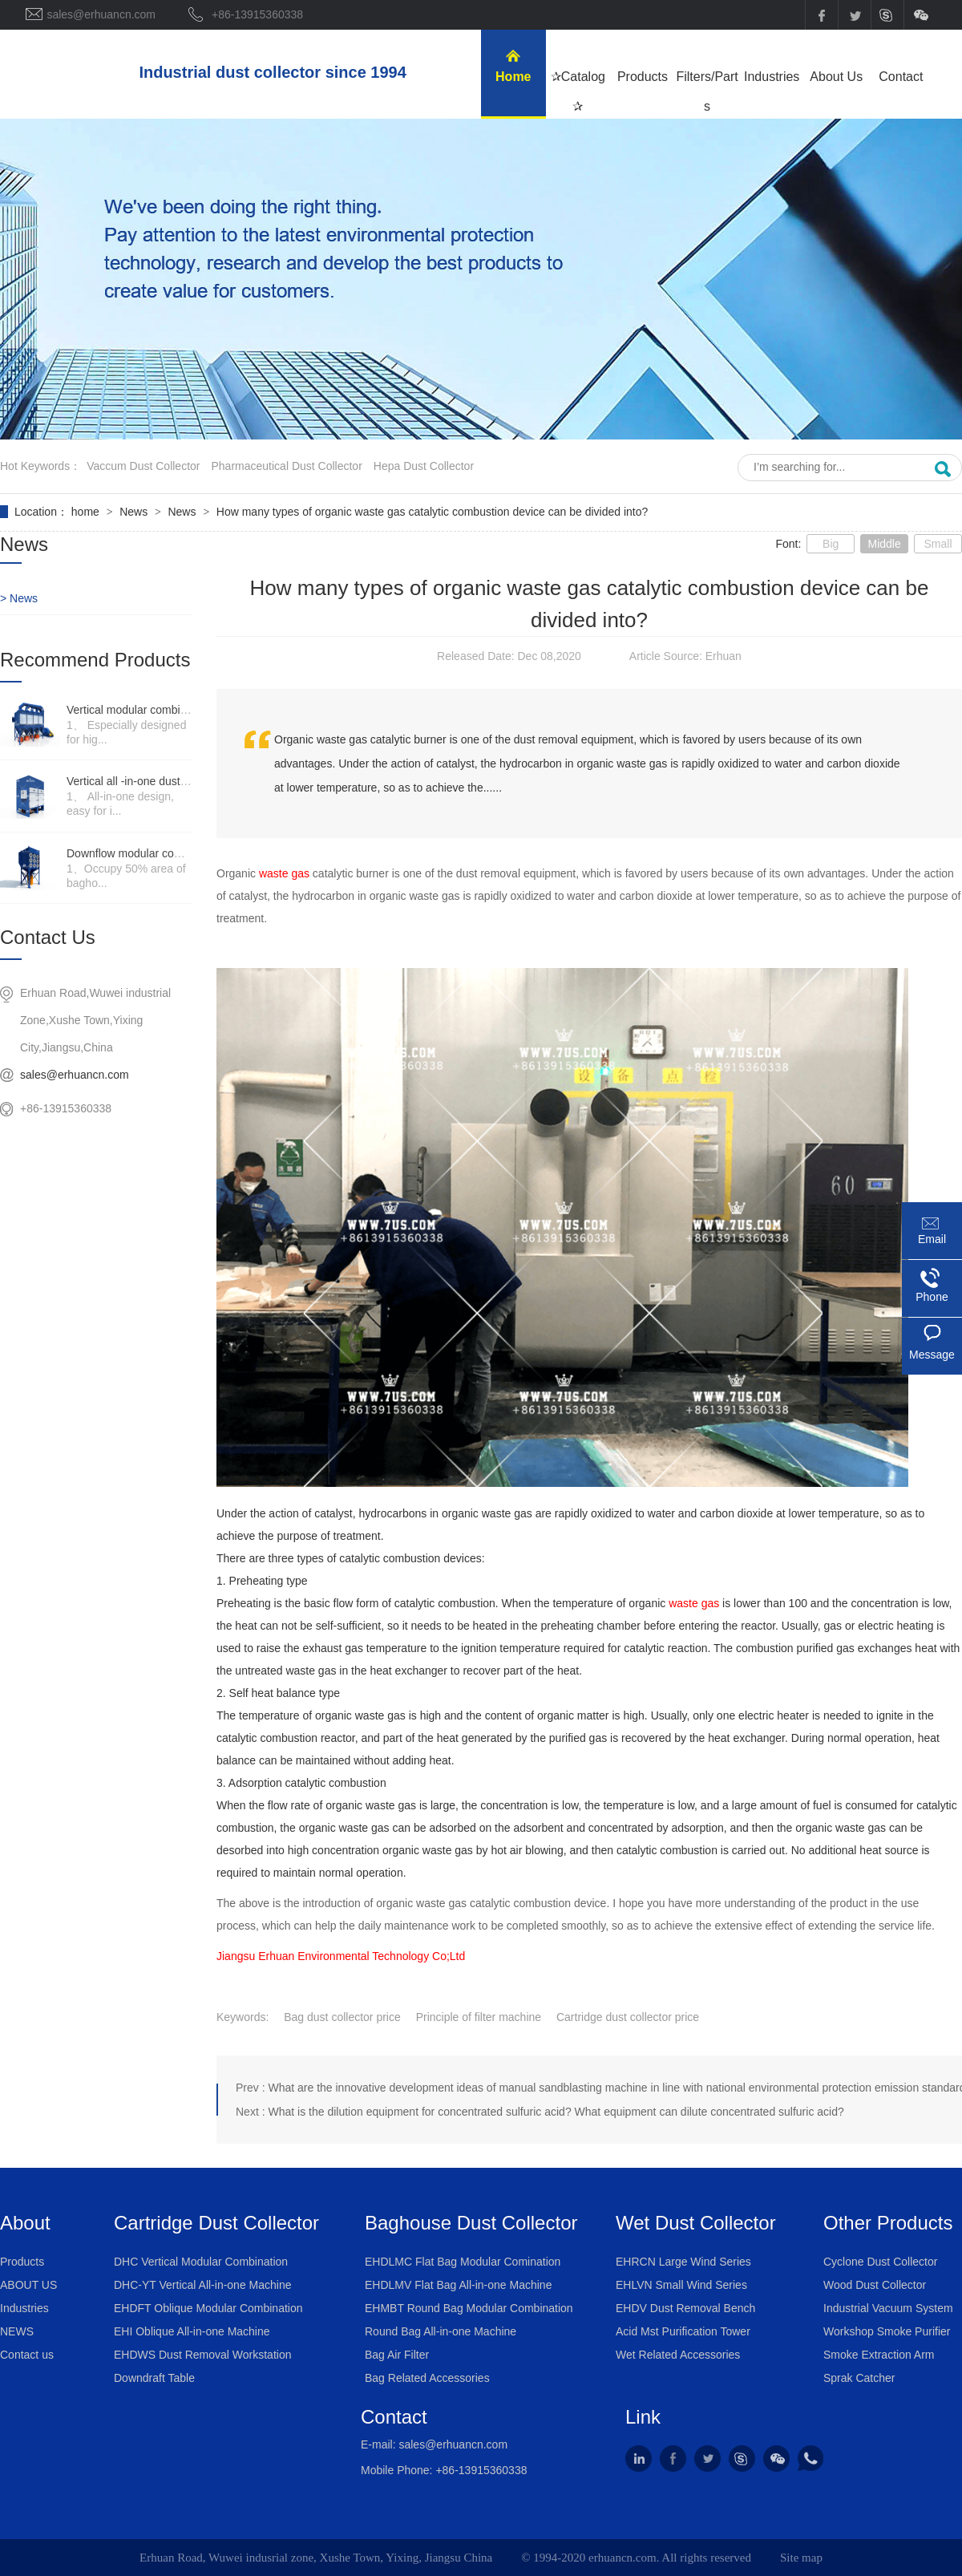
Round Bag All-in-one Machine (440, 2331)
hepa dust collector (424, 466)
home (87, 511)
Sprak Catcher (859, 2377)
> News (19, 598)
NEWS (17, 2331)
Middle (883, 543)
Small (938, 543)
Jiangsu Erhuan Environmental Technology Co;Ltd (340, 1956)
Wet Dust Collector (696, 2223)
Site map (801, 2557)
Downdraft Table (154, 2377)
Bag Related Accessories (427, 2377)
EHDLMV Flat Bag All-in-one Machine (458, 2284)
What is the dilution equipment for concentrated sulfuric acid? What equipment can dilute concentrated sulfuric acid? (555, 2111)
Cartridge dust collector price (627, 2017)
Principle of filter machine (478, 2017)
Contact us (27, 2354)
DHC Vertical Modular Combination (201, 2261)
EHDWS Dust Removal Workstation (202, 2354)
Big (831, 543)
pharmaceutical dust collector (287, 466)
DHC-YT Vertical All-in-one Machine (203, 2284)
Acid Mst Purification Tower (683, 2331)
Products (22, 2261)
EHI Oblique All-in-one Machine (192, 2331)
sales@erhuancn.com (74, 1074)
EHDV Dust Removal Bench (685, 2308)
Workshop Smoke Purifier (886, 2331)
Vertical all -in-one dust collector (146, 781)
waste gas (286, 873)
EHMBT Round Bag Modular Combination (469, 2308)
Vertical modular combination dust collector (173, 709)
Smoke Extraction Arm (879, 2354)
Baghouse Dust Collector (471, 2223)
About (25, 2223)
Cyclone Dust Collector (880, 2261)
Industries (24, 2308)
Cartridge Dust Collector (216, 2223)
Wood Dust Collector (874, 2284)
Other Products (887, 2223)
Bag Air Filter (397, 2354)
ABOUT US (28, 2284)
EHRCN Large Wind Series (683, 2261)
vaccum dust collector (143, 466)
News (135, 511)
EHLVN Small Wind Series (681, 2284)
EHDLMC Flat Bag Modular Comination (462, 2261)
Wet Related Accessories (678, 2354)
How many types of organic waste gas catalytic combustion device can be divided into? (432, 511)
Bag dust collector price (342, 2017)
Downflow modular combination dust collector (179, 853)
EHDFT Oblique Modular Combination (208, 2308)
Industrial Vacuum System (888, 2308)
